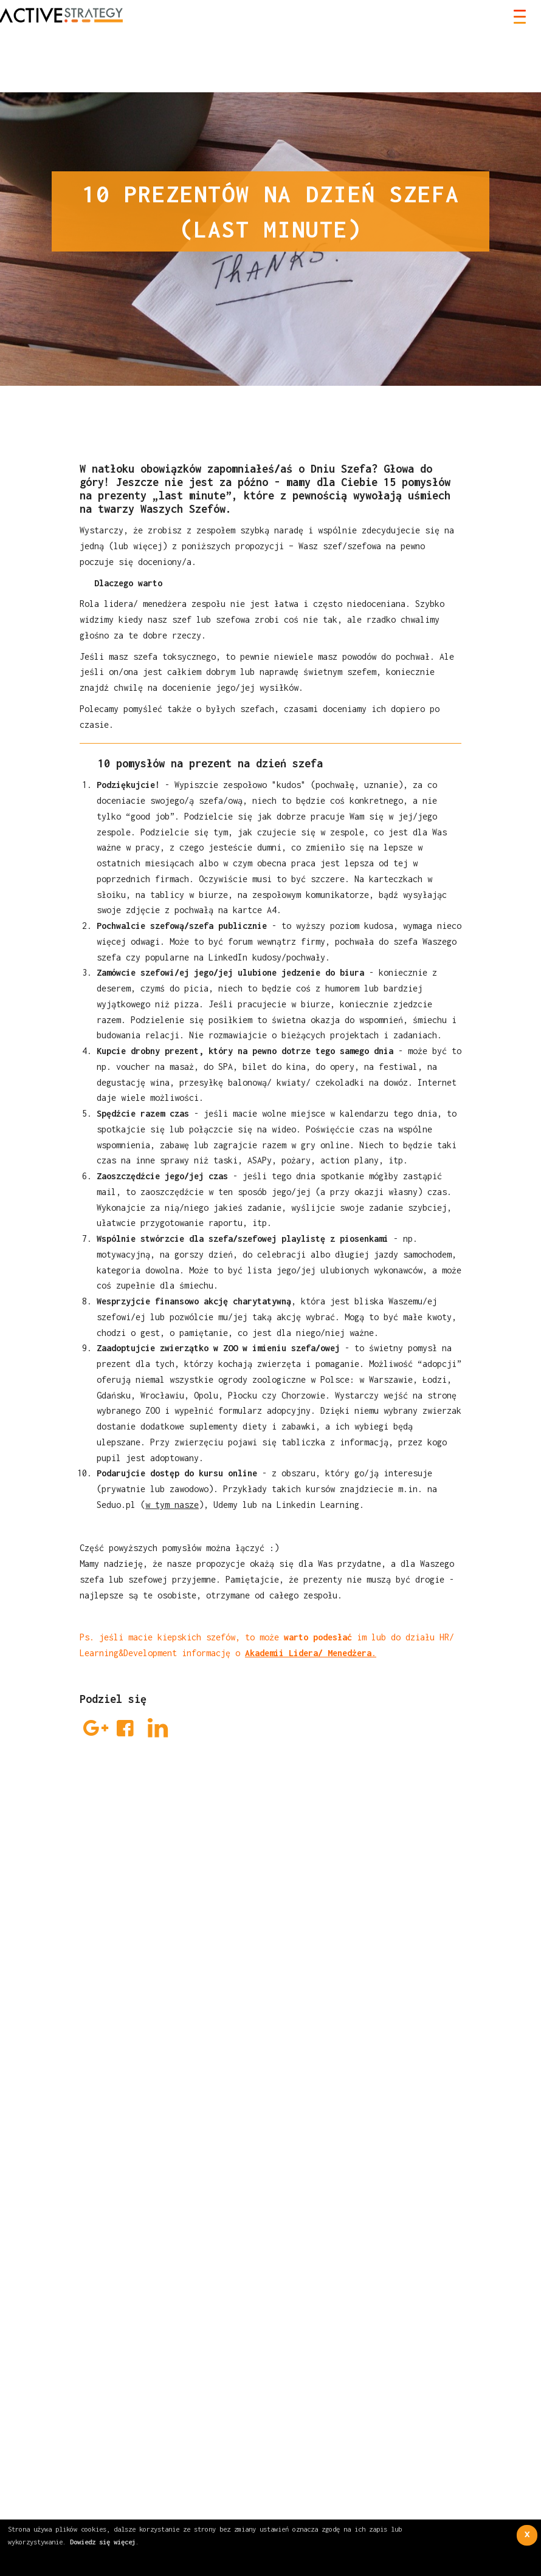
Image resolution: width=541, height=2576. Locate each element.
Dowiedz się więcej (103, 2542)
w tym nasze (172, 1504)
